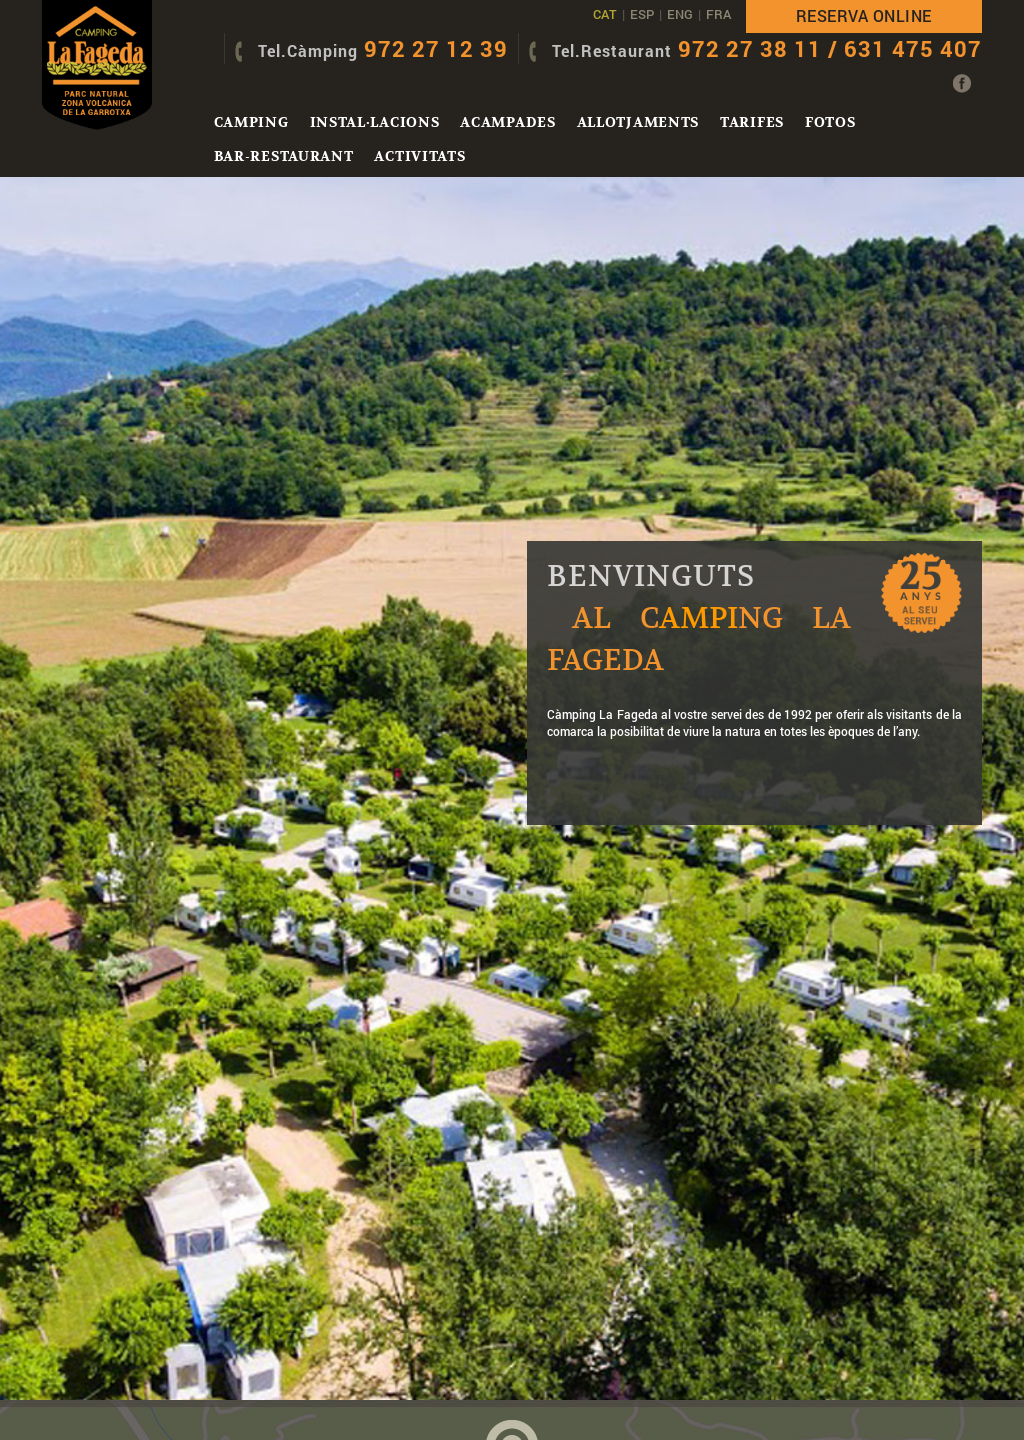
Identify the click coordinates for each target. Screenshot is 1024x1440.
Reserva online (864, 15)
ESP (642, 14)
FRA (718, 14)
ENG (680, 14)
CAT (605, 14)
